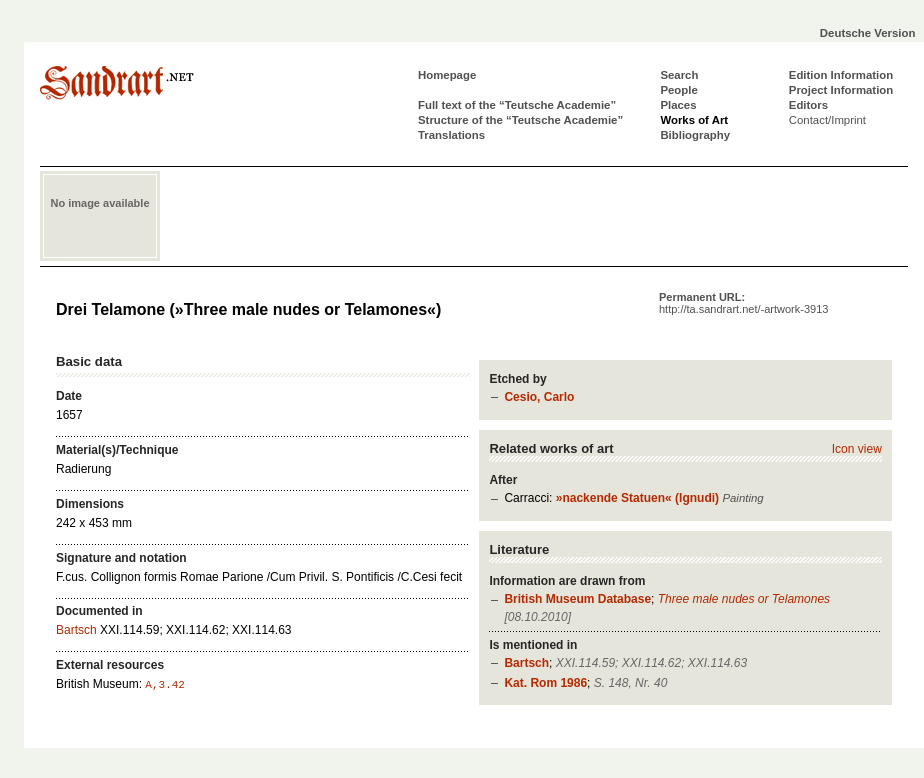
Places (678, 105)
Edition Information (841, 75)
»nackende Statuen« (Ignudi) (637, 498)
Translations (451, 135)
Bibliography (695, 135)
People (678, 90)
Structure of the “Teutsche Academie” (520, 120)
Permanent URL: (743, 303)
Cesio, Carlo (539, 397)
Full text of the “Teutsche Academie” (517, 105)
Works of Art (694, 120)
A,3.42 (165, 685)
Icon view (857, 449)
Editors (808, 105)
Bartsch (526, 663)
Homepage (447, 75)
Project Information (841, 90)
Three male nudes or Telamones (744, 599)
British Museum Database (577, 599)
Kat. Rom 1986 (545, 683)
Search (679, 75)
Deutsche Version (868, 33)
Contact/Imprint (827, 120)
